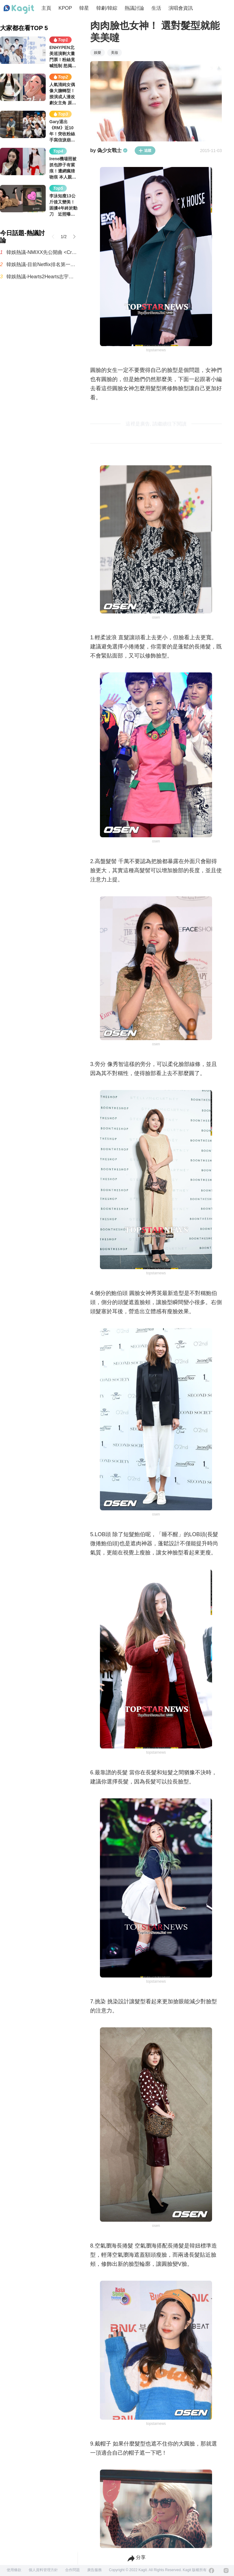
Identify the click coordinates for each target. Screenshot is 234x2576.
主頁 (46, 8)
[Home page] (19, 9)
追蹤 (145, 150)
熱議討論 (134, 8)
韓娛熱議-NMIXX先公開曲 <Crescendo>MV (42, 252)
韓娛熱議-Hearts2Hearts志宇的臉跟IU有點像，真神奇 (42, 276)
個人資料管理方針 (43, 2570)
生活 (156, 8)
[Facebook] (211, 2570)
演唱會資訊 (180, 8)
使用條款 (14, 2570)
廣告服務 (94, 2570)
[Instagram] (226, 2570)
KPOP (65, 8)
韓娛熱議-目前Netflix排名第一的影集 (42, 264)
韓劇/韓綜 (106, 8)
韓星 (84, 8)
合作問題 (72, 2570)
